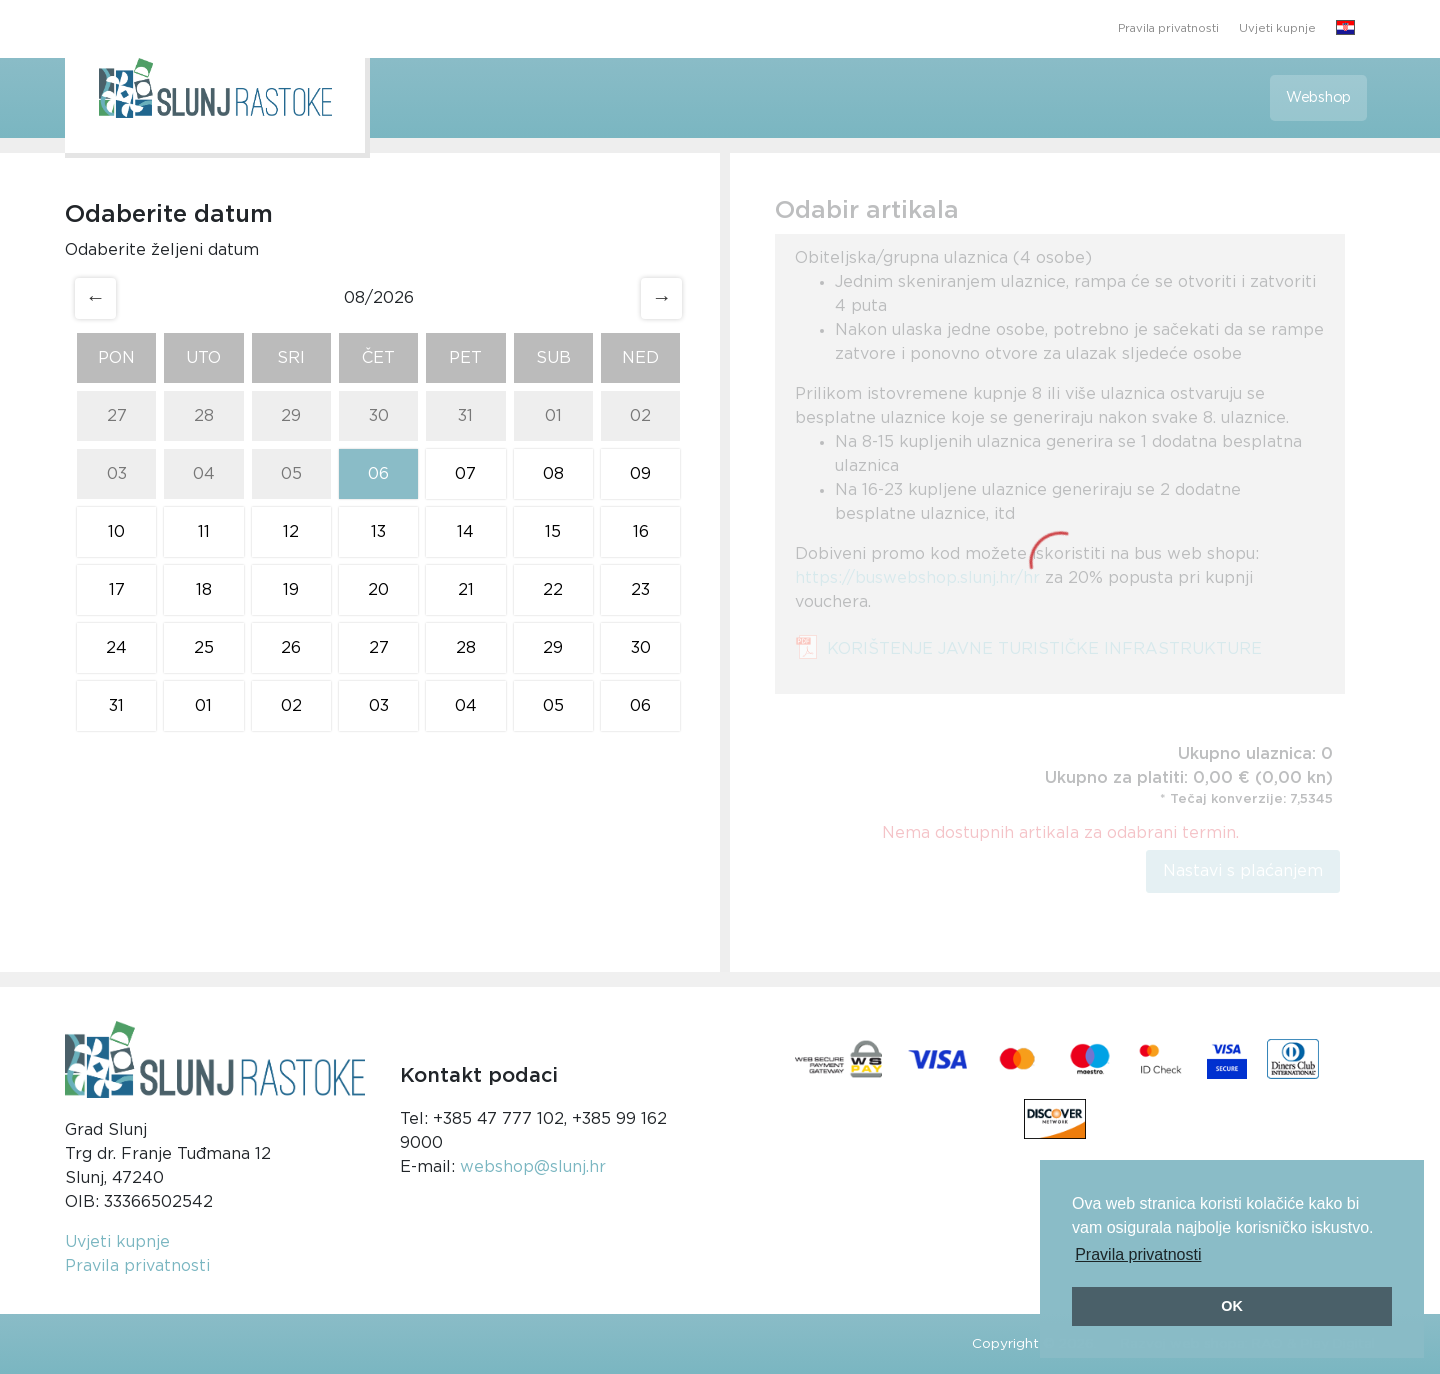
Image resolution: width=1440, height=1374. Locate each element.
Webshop (1318, 97)
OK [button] (1232, 1306)
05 (291, 474)
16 (641, 532)
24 (116, 648)
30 (379, 416)
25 (204, 648)
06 (378, 474)
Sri (291, 358)
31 (465, 416)
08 (553, 474)
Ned (640, 358)
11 (204, 532)
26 (291, 648)
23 (640, 590)
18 (204, 590)
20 (378, 590)
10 (116, 532)
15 (553, 532)
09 (640, 474)
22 (553, 590)
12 (291, 532)
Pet (465, 358)
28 (204, 416)
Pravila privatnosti (1168, 28)
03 (117, 474)
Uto (203, 358)
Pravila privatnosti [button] (1138, 1254)
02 (640, 416)
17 (117, 590)
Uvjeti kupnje (1277, 28)
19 (291, 590)
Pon (116, 358)
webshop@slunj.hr (533, 1167)
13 (378, 532)
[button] (1345, 29)
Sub (553, 358)
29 (291, 416)
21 (466, 590)
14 (465, 532)
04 (204, 474)
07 (465, 474)
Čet (378, 358)
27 (117, 416)
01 (553, 416)
